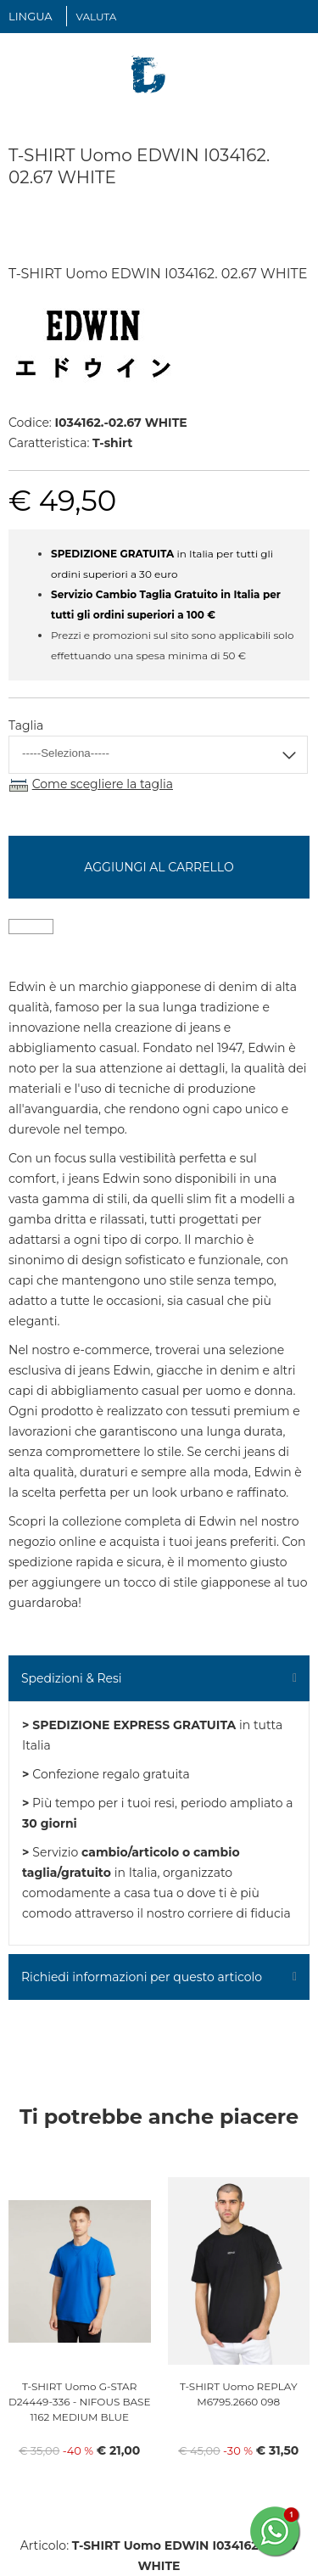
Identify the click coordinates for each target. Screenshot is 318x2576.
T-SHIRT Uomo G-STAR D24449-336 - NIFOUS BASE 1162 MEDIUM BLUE (79, 2401)
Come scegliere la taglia (102, 784)
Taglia (25, 725)
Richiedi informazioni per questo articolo (141, 1977)
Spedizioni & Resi (71, 1678)
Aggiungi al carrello (158, 867)
